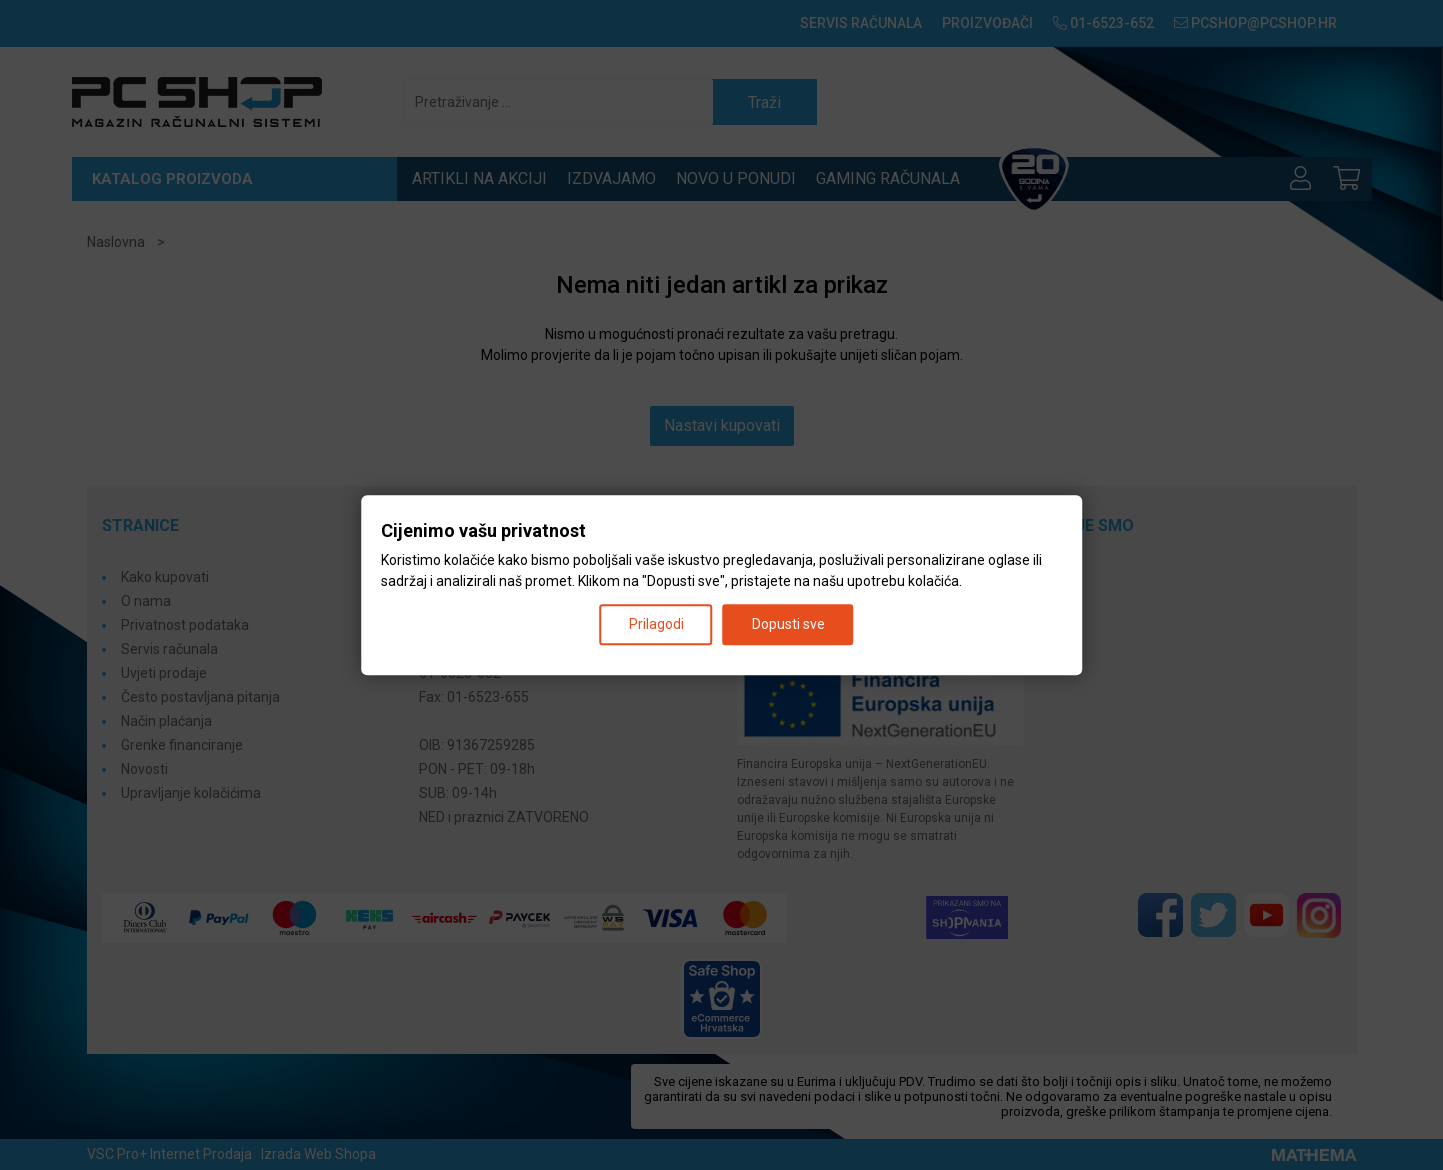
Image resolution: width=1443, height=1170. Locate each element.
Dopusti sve (788, 624)
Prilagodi (656, 624)
